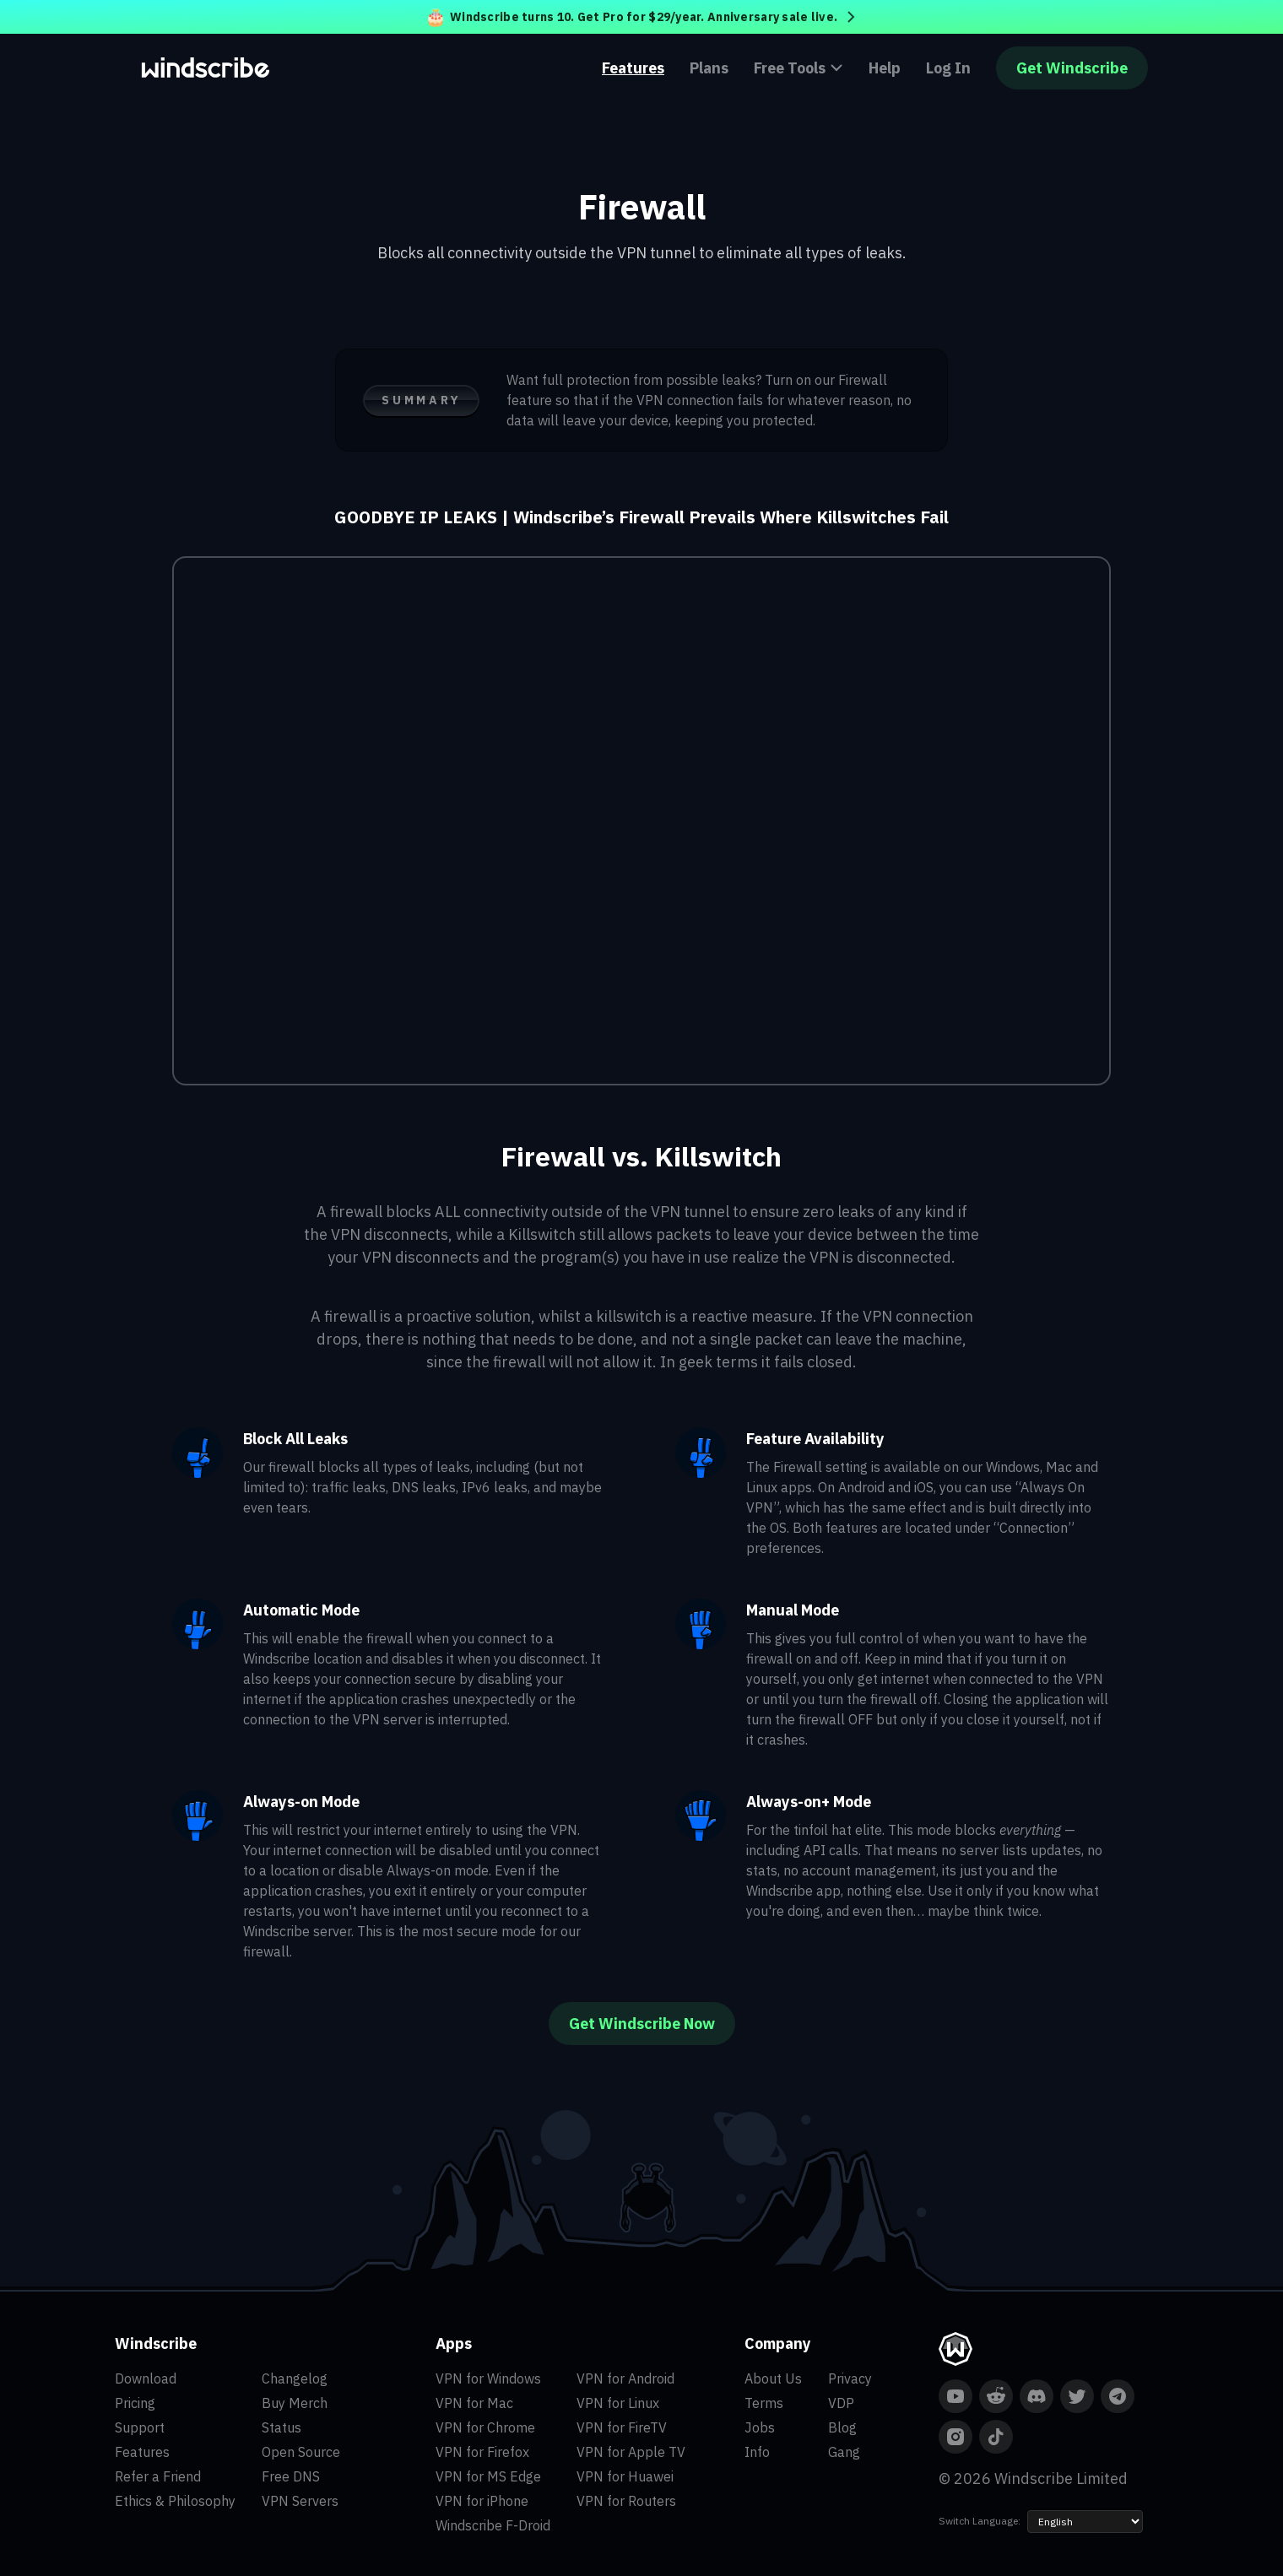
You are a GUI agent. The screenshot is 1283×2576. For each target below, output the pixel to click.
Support (140, 2427)
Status (281, 2427)
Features (633, 68)
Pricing (135, 2403)
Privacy (850, 2378)
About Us (773, 2378)
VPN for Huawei (625, 2476)
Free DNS (291, 2476)
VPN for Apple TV (631, 2451)
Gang (844, 2451)
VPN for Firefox (482, 2451)
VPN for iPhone (482, 2500)
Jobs (759, 2427)
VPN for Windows (488, 2378)
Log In (948, 68)
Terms (763, 2403)
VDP (841, 2403)
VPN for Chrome (485, 2427)
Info (757, 2451)
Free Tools (798, 68)
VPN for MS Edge (488, 2476)
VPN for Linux (618, 2403)
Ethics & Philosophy (175, 2500)
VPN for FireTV (622, 2427)
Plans (709, 68)
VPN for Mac (474, 2403)
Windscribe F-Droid (493, 2525)
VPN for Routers (626, 2500)
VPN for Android (625, 2378)
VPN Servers (300, 2500)
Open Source (301, 2451)
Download (145, 2378)
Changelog (295, 2378)
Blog (842, 2427)
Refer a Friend (158, 2476)
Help (885, 68)
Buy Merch (295, 2403)
